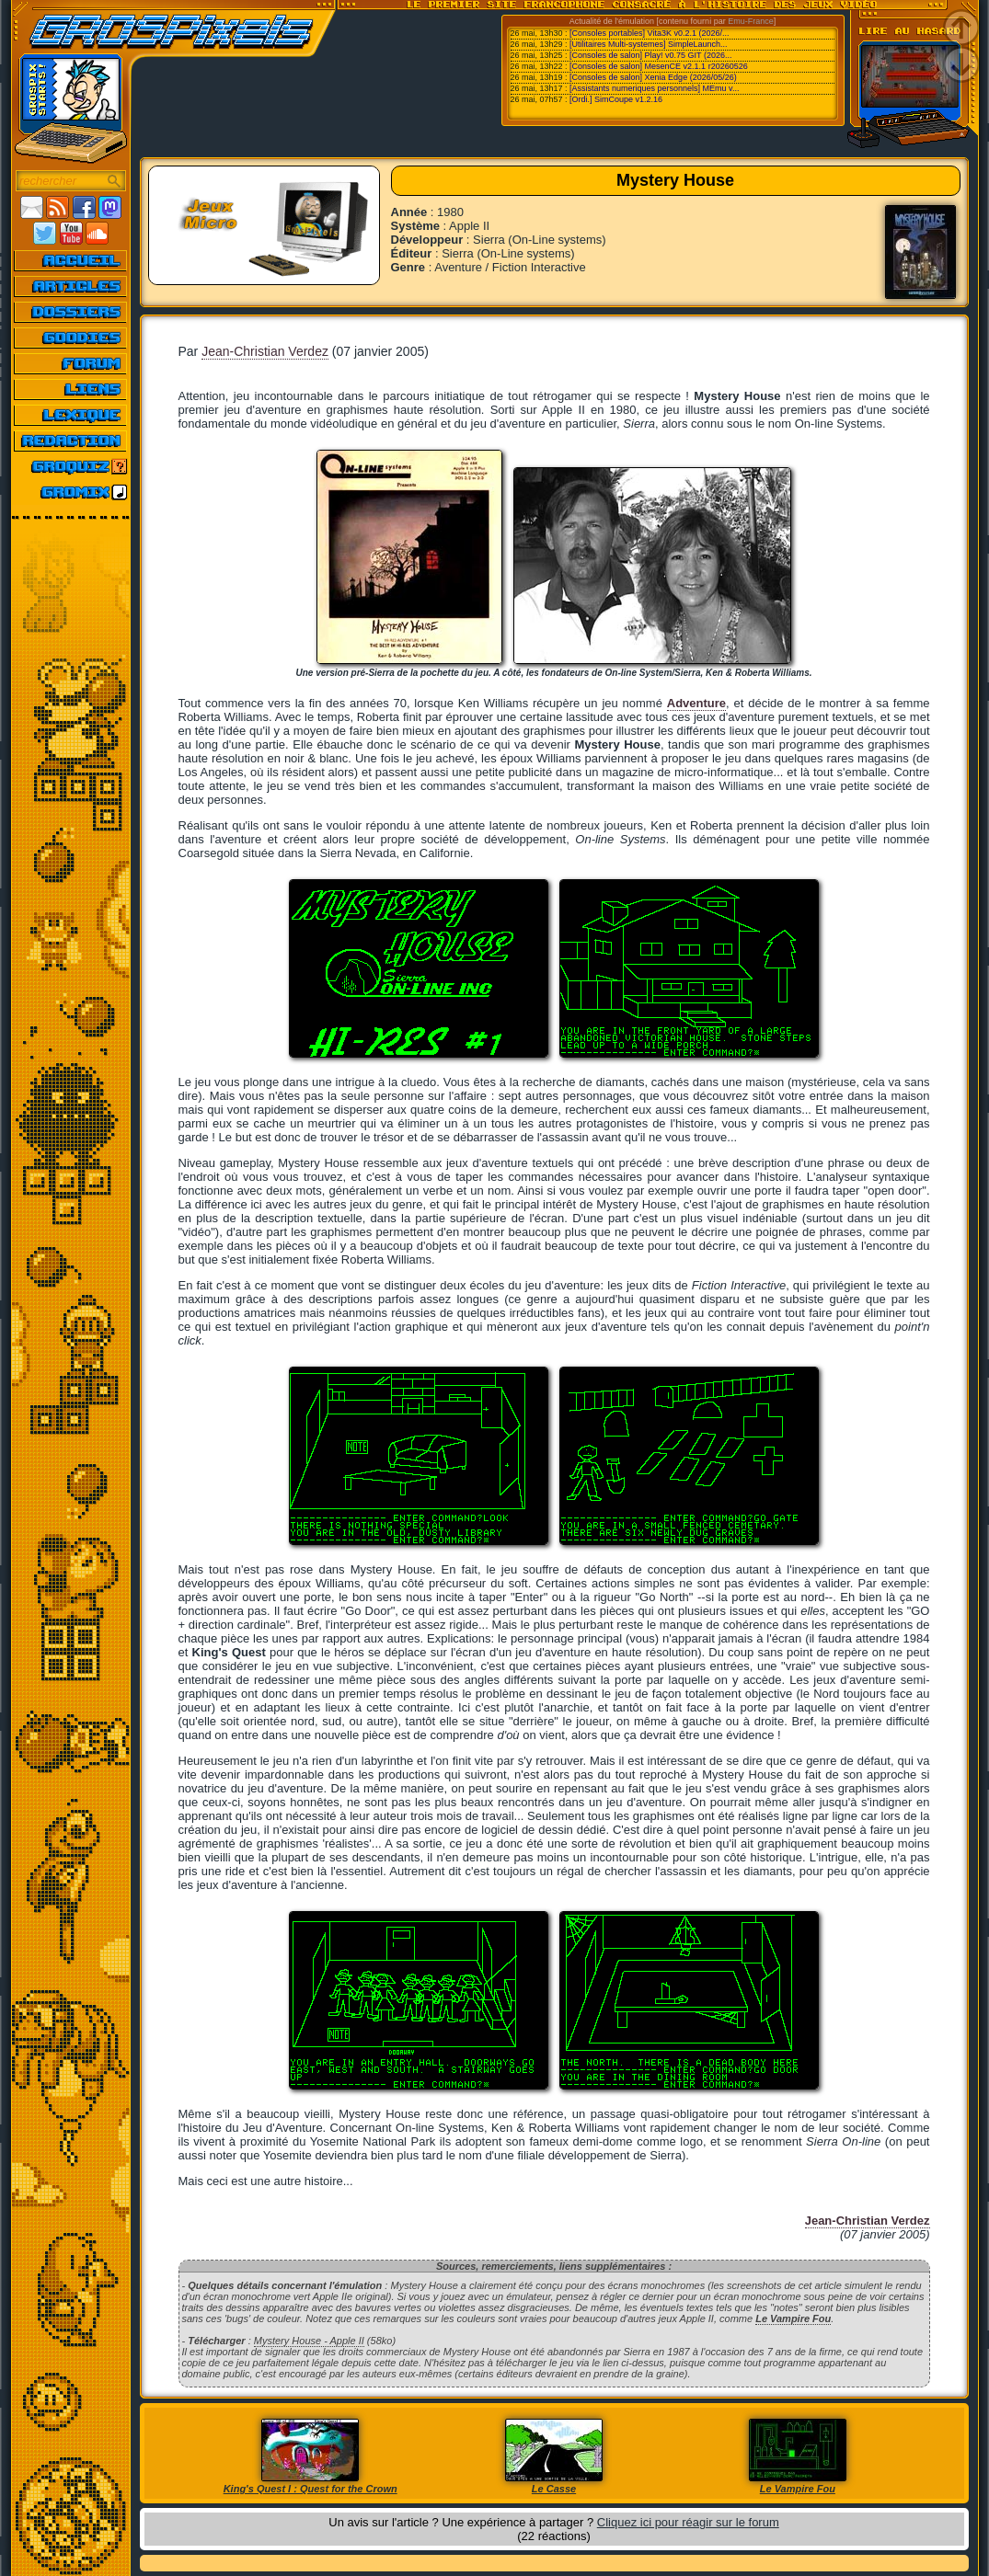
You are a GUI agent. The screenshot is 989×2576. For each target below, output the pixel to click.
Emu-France (751, 21)
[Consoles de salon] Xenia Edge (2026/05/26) (653, 77)
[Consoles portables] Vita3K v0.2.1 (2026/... (649, 33)
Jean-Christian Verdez (264, 351)
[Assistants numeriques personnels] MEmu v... (654, 88)
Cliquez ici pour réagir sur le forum (688, 2522)
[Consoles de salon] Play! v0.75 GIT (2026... (650, 55)
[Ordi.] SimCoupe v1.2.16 (615, 99)
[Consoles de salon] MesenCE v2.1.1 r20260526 (658, 66)
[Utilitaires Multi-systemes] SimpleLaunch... (648, 44)
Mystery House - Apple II (309, 2340)
